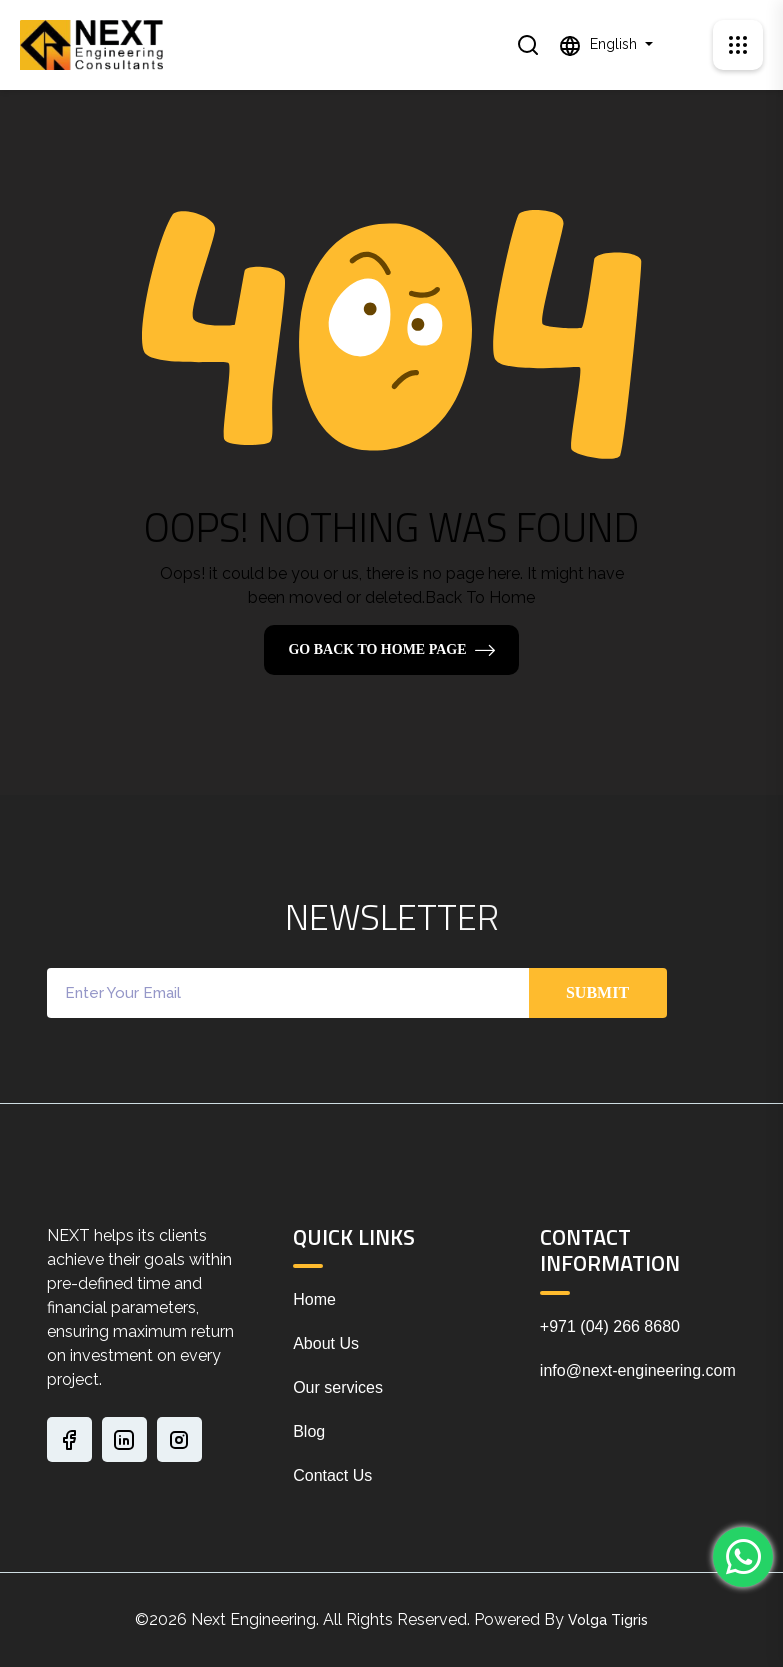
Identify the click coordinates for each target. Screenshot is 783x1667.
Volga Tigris (608, 1620)
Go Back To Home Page (377, 649)
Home (314, 1299)
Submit (597, 992)
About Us (326, 1343)
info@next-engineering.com (638, 1370)
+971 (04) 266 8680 (610, 1326)
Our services (338, 1387)
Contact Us (332, 1475)
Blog (309, 1431)
